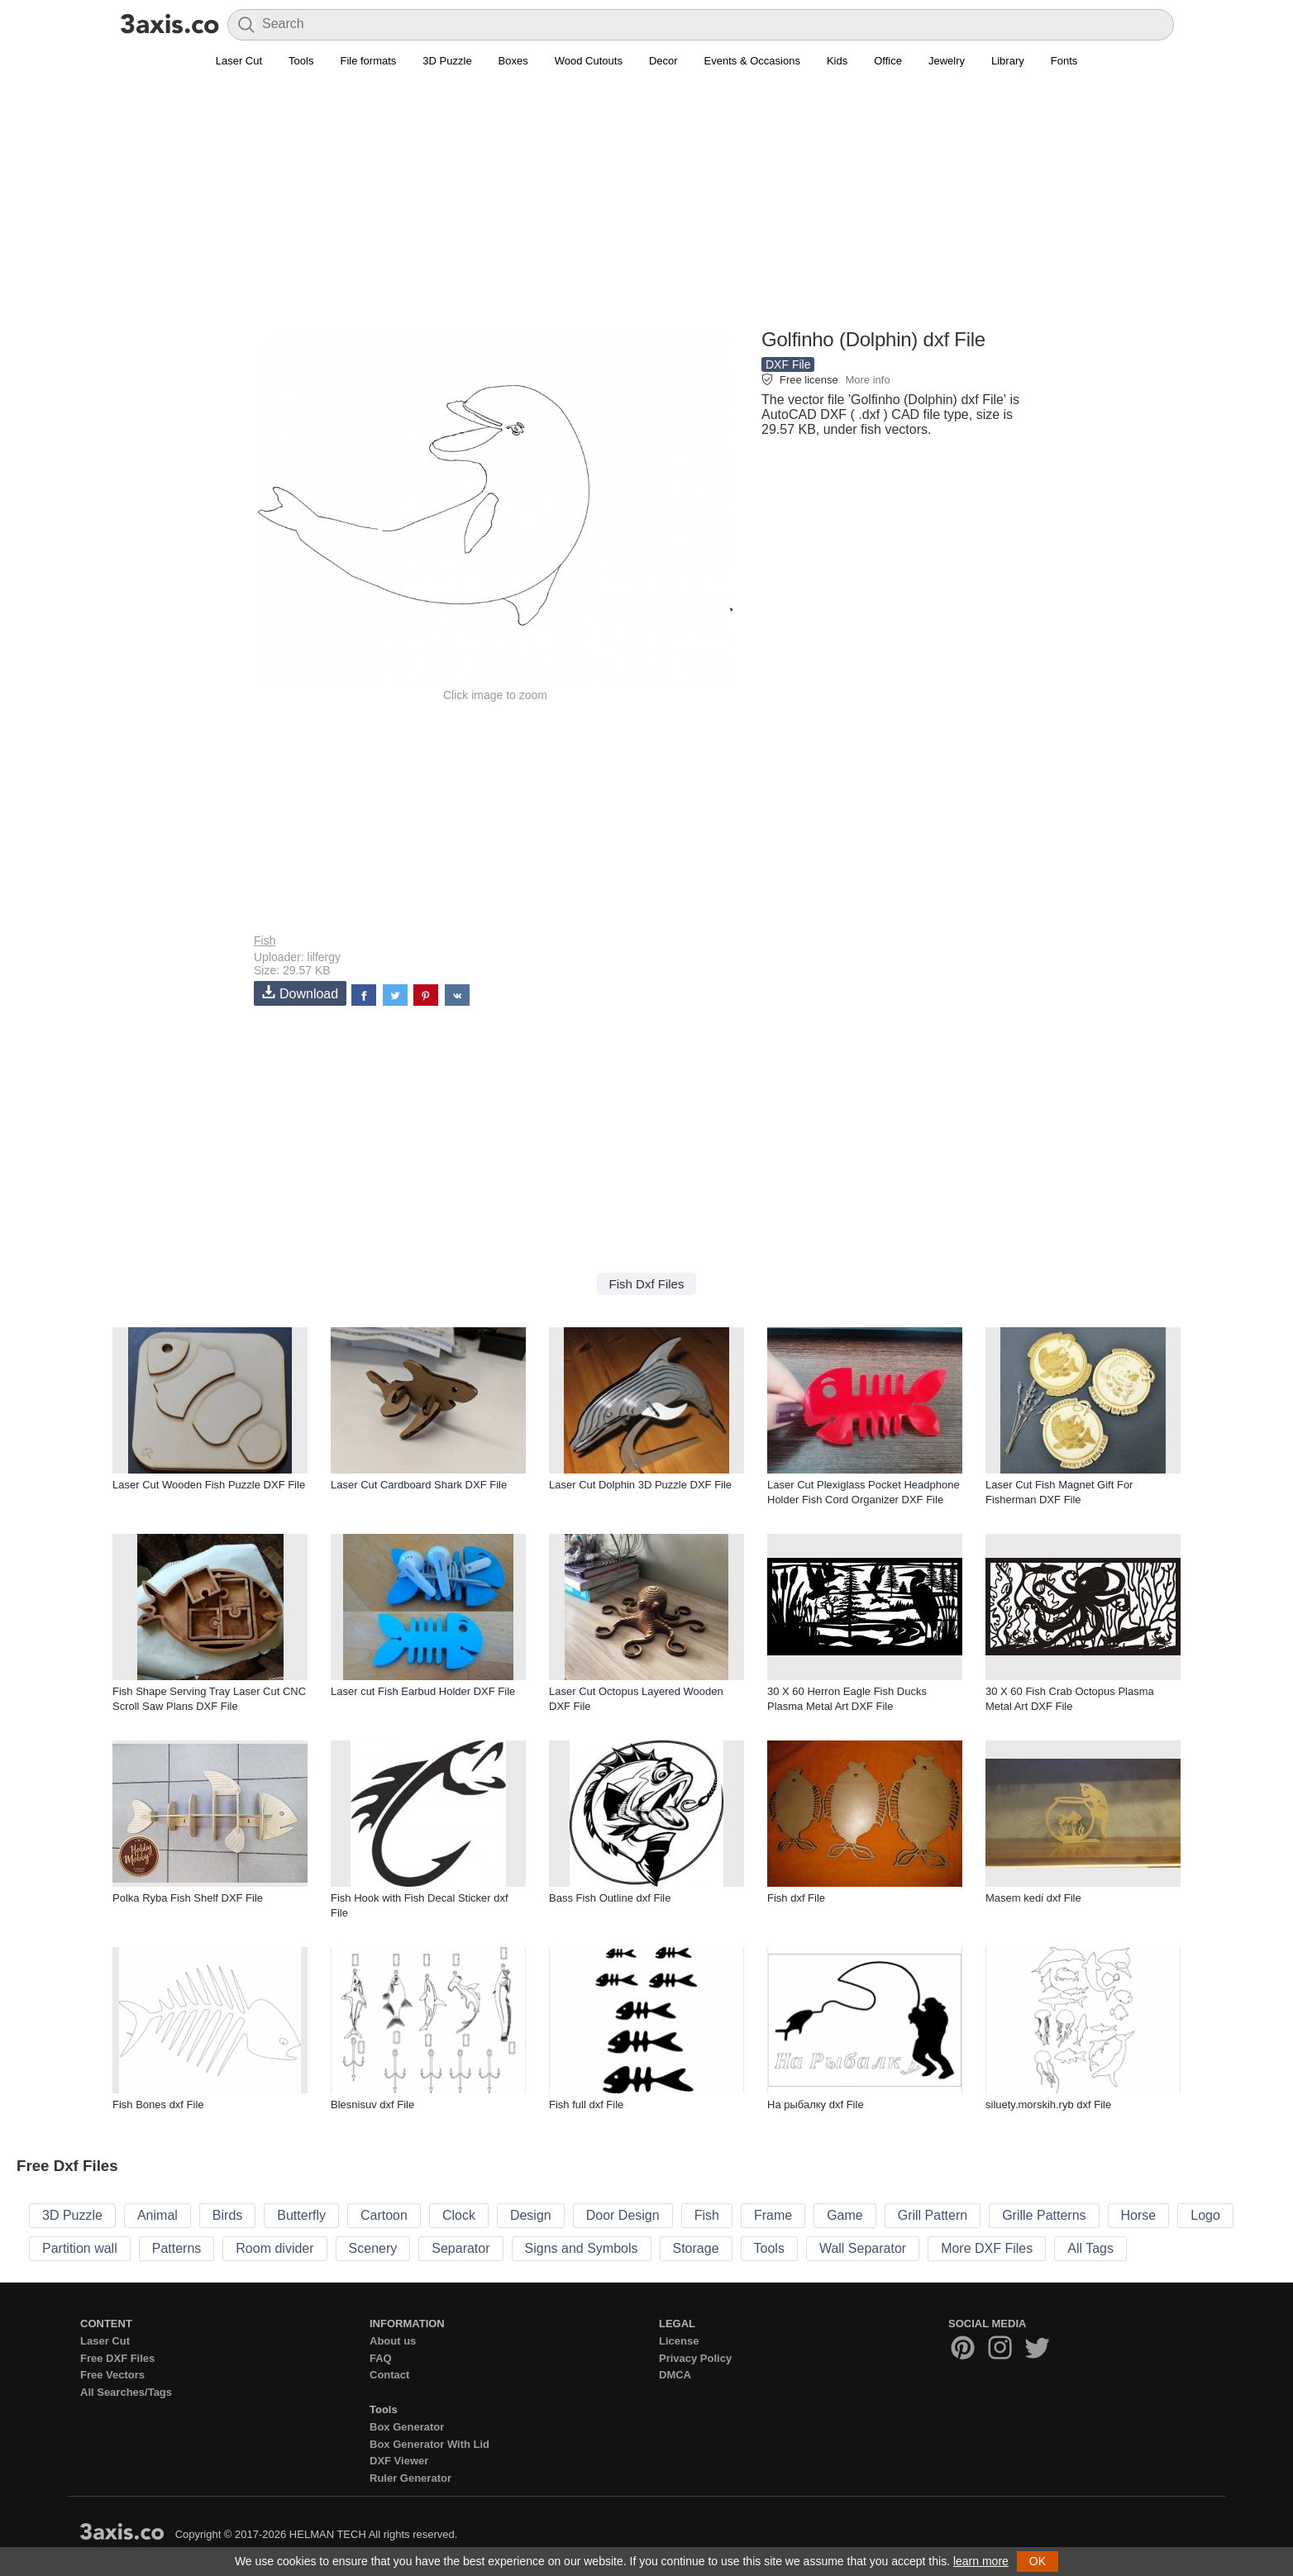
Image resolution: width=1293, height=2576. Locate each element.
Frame (773, 2215)
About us (393, 2341)
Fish (264, 940)
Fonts (1064, 61)
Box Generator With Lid (429, 2444)
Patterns (177, 2248)
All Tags (1090, 2248)
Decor (663, 61)
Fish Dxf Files (647, 1284)
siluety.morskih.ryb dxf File (1048, 2104)
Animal (157, 2215)
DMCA (675, 2375)
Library (1007, 61)
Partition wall (79, 2248)
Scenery (373, 2248)
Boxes (513, 61)
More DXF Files (987, 2248)
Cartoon (384, 2215)
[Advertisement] (646, 207)
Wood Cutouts (589, 61)
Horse (1139, 2215)
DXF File (788, 364)
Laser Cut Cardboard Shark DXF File (419, 1484)
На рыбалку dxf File (815, 2104)
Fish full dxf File (586, 2104)
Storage (696, 2248)
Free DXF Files (117, 2358)
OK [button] (1037, 2561)
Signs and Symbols (581, 2248)
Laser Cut (239, 61)
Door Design (623, 2215)
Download (300, 993)
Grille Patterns (1043, 2215)
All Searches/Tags (126, 2392)
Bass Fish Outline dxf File (609, 1898)
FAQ (381, 2358)
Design (530, 2215)
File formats (368, 61)
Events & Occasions (752, 61)
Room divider (274, 2248)
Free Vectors (112, 2375)
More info (867, 380)
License (679, 2341)
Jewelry (946, 61)
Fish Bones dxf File (158, 2104)
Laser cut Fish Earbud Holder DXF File (423, 1691)
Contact (389, 2375)
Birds (227, 2215)
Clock (458, 2215)
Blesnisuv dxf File (372, 2104)
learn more (981, 2561)
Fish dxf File (796, 1898)
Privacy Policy (695, 2358)
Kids (837, 61)
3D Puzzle (446, 61)
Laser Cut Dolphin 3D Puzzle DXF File (640, 1484)
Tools (301, 61)
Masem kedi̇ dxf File (1033, 1898)
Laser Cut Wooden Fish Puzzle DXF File (208, 1484)
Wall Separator (862, 2248)
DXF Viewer (399, 2461)
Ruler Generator (410, 2478)
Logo (1205, 2215)
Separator (460, 2248)
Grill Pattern (932, 2215)
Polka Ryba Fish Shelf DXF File (187, 1898)
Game (845, 2215)
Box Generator (407, 2427)
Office (888, 61)
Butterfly (301, 2215)
